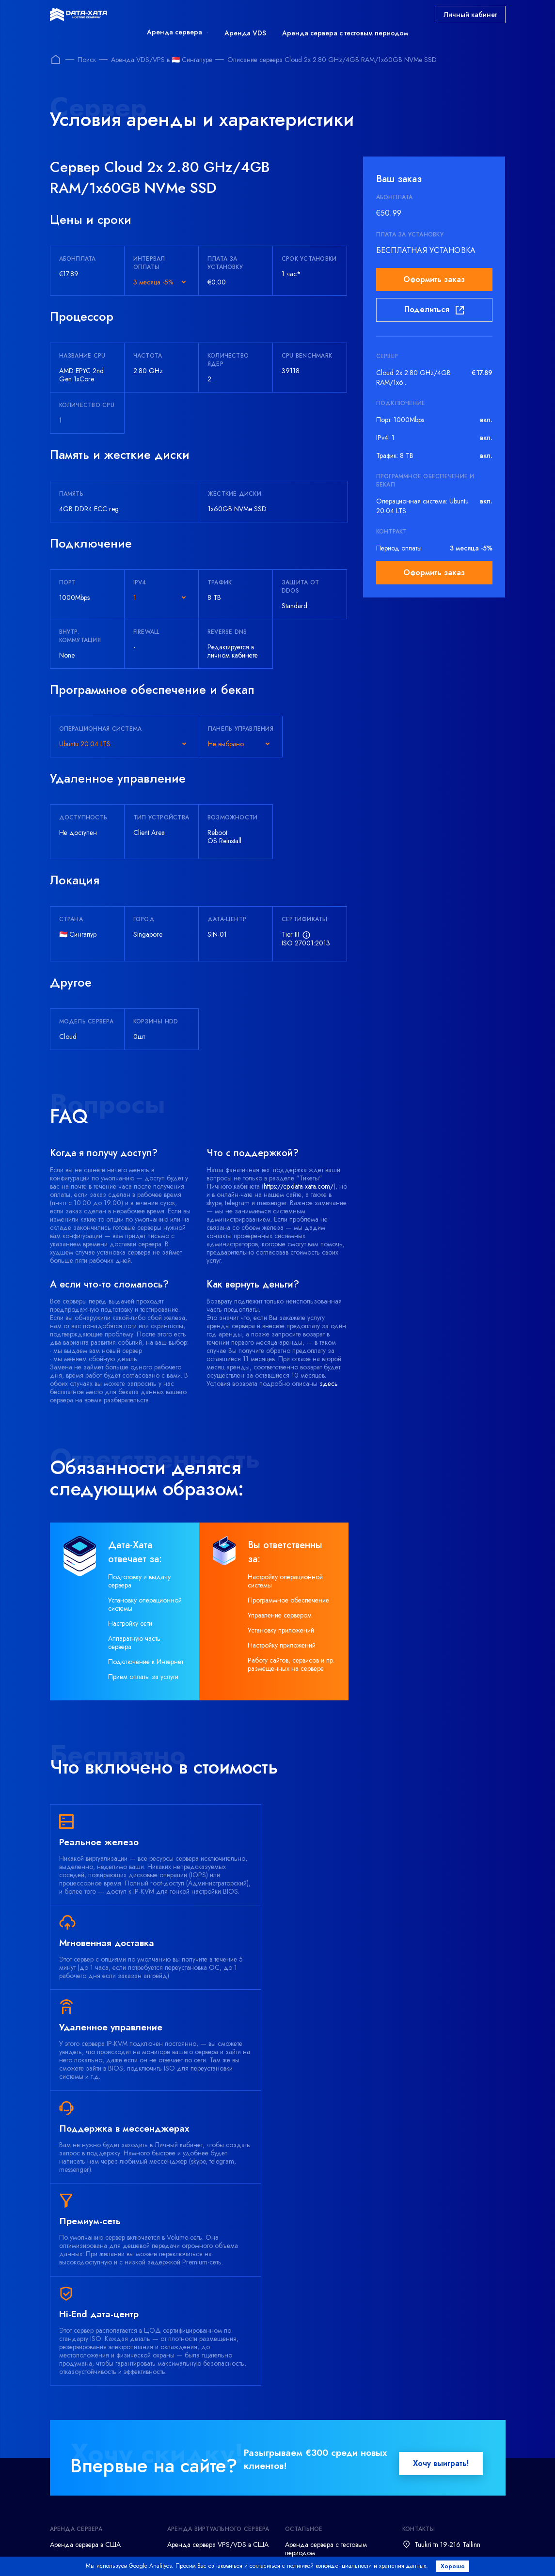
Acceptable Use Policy (405, 2554)
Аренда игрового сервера (88, 2434)
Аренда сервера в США (85, 2341)
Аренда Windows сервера (88, 2403)
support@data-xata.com (446, 2372)
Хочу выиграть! (441, 2260)
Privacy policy (181, 2554)
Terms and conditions (106, 2554)
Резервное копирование (85, 2480)
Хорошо (455, 2566)
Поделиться (434, 309)
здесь (328, 1383)
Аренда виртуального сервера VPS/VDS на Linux (211, 2432)
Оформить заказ (434, 279)
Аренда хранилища (79, 2449)
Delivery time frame (319, 2554)
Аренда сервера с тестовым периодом (345, 33)
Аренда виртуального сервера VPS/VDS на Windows (211, 2408)
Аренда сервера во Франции (92, 2372)
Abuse (470, 2554)
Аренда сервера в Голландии (93, 2387)
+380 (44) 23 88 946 (446, 2406)
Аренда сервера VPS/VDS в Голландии (209, 2384)
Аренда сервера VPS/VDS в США (218, 2341)
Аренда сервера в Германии (91, 2356)
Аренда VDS (245, 33)
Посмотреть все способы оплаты (212, 2533)
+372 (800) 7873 (439, 2356)
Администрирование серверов (94, 2496)
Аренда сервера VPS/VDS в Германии (209, 2361)
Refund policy (247, 2554)
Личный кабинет (470, 14)
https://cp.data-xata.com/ (298, 1186)
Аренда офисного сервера (89, 2465)
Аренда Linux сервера (82, 2418)
